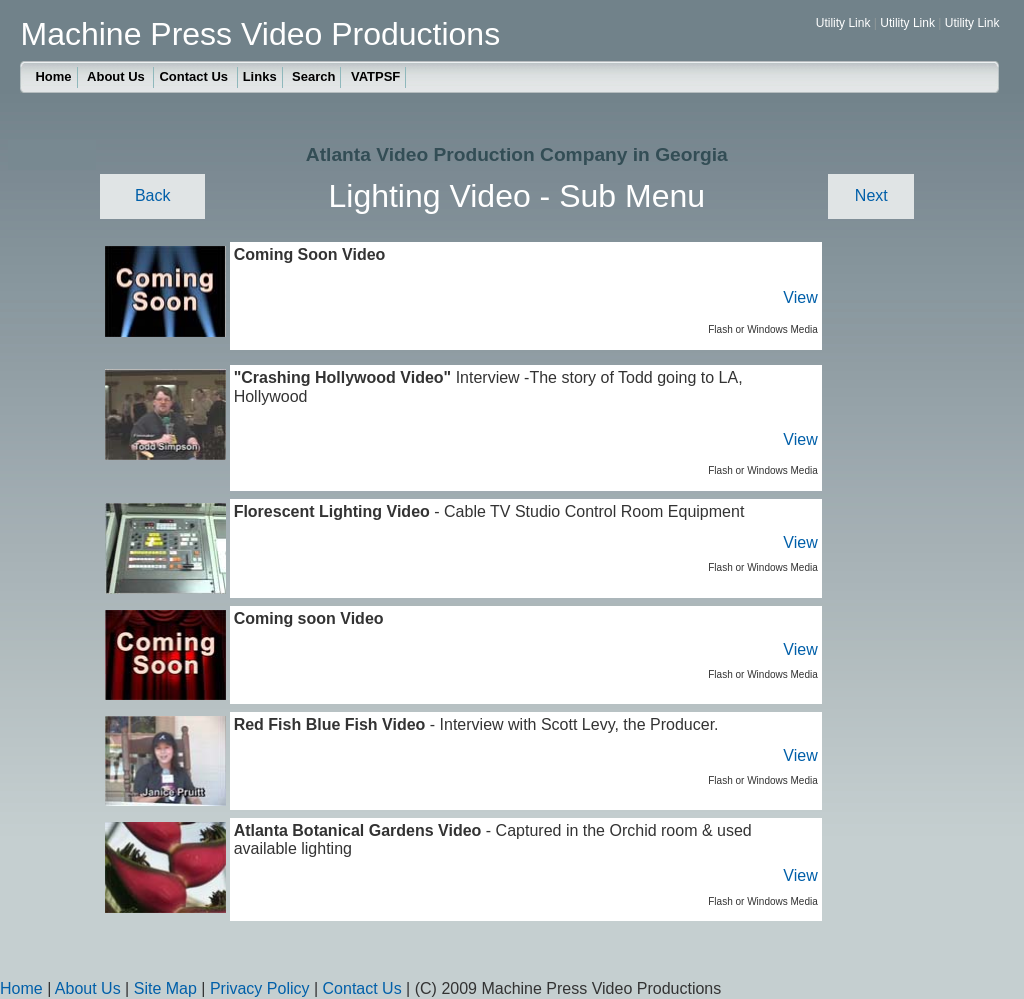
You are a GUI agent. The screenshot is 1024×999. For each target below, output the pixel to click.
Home (53, 76)
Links (260, 76)
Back (153, 195)
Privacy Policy (260, 988)
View (800, 297)
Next (871, 195)
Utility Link (843, 23)
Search (313, 76)
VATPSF (375, 76)
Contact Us (195, 76)
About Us (117, 76)
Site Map (165, 988)
